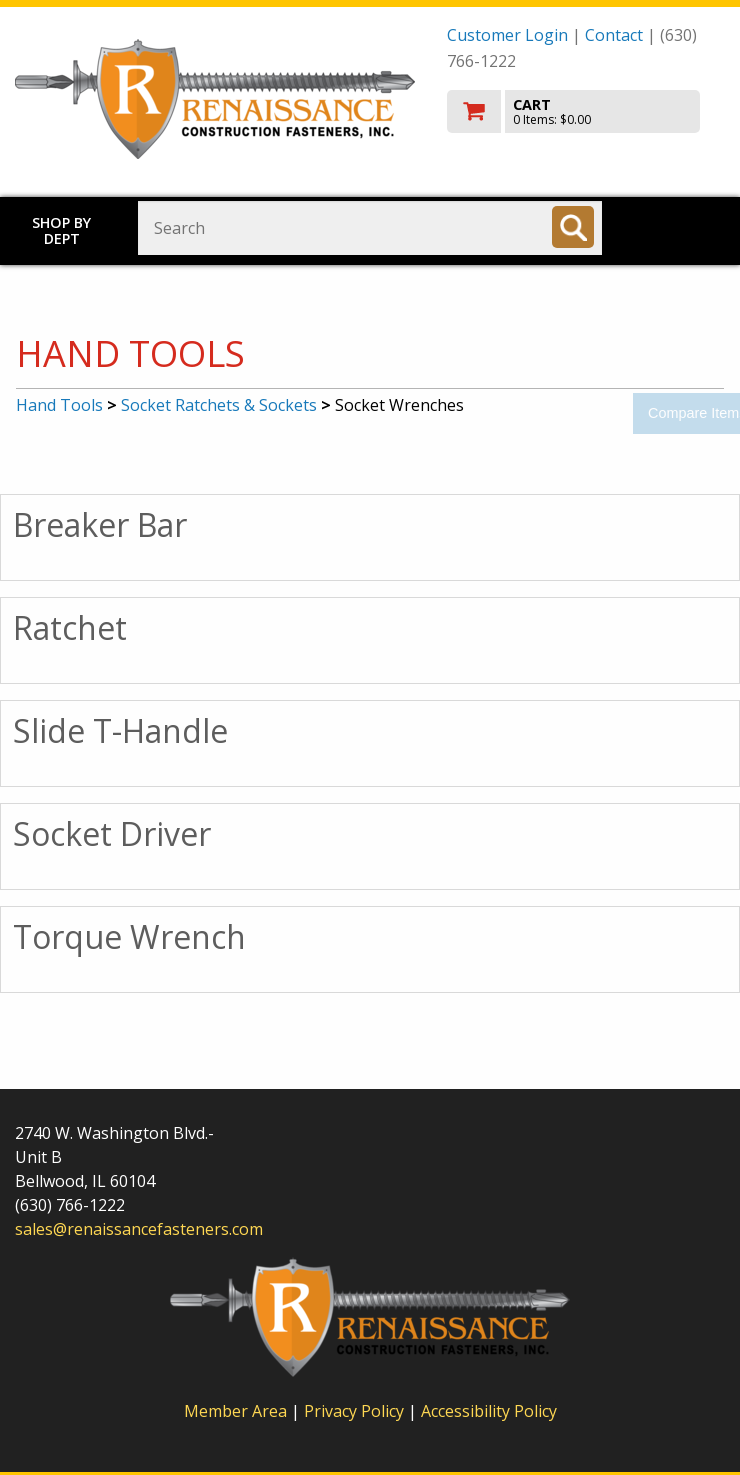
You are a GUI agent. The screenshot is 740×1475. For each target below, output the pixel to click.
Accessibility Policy (489, 1411)
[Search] (573, 227)
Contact (614, 35)
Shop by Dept (61, 230)
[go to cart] (586, 111)
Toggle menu (681, 226)
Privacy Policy (356, 1411)
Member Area (235, 1411)
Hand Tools (59, 405)
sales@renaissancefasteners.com (139, 1229)
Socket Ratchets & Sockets (219, 405)
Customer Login (507, 35)
